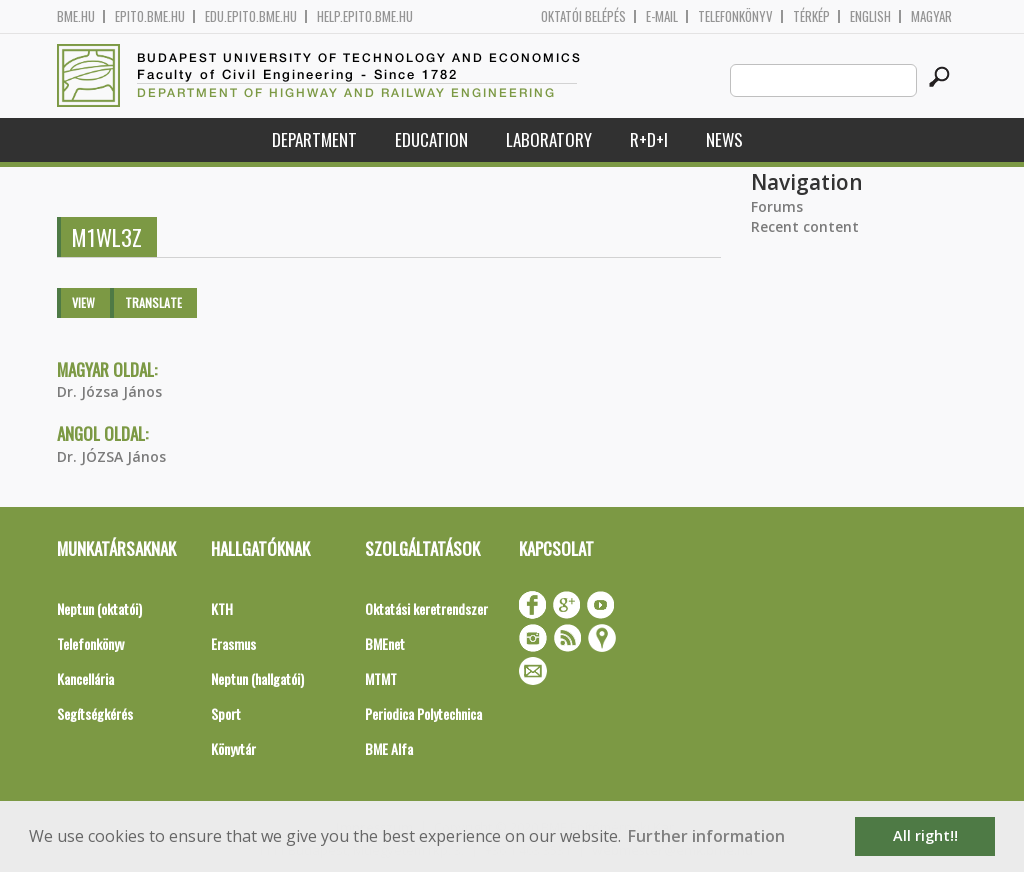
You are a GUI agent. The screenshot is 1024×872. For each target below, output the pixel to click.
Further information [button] (706, 836)
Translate (153, 302)
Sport (226, 713)
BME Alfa (389, 748)
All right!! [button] (925, 835)
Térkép (811, 16)
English (870, 16)
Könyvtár (233, 748)
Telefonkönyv (735, 16)
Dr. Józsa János (109, 391)
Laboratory (549, 139)
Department (314, 139)
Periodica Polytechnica (423, 713)
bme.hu (76, 16)
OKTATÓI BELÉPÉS (583, 16)
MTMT (381, 678)
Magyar (931, 16)
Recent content (805, 226)
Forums (777, 206)
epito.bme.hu (150, 16)
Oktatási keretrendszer (426, 608)
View (83, 302)
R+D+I (649, 139)
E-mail (662, 16)
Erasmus (233, 643)
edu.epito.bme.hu (251, 16)
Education (431, 139)
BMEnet (385, 643)
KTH (222, 608)
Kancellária (85, 678)
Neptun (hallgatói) (257, 678)
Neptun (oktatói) (99, 608)
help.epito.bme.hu (365, 16)
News (724, 139)
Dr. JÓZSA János (111, 456)
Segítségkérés (95, 713)
